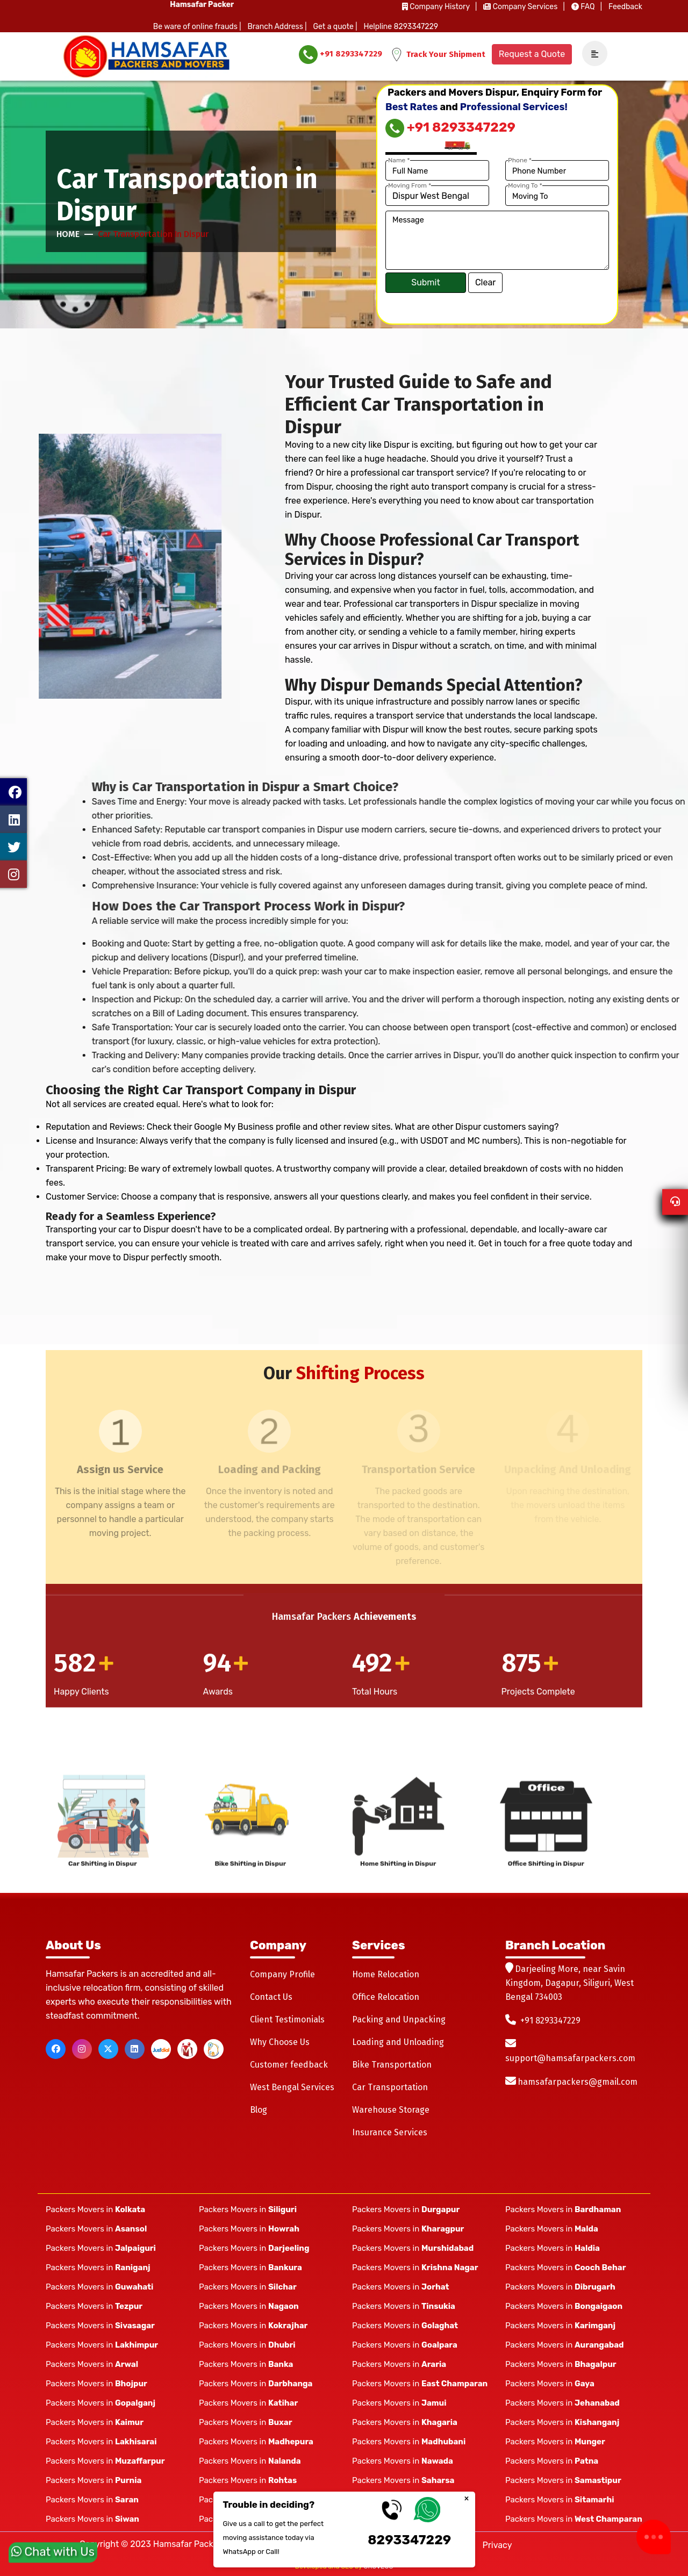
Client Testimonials (287, 2019)
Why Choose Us (280, 2042)
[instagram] (82, 2049)
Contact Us (271, 1997)
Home (68, 234)
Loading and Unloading (398, 2042)
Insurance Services (389, 2132)
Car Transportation (390, 2087)
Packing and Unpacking (399, 2019)
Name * (399, 160)
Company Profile (282, 1974)
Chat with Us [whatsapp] (53, 2548)
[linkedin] (135, 2049)
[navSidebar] (590, 54)
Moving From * (409, 185)
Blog (258, 2110)
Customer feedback (289, 2065)
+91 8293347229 (340, 54)
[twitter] (108, 2049)
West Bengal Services (292, 2087)
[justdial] (161, 2049)
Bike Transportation (392, 2065)
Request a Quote (532, 54)
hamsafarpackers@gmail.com (577, 2082)
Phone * (520, 160)
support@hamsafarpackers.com (570, 2058)
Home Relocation (385, 1974)
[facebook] (56, 2049)
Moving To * (525, 185)
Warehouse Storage (390, 2110)
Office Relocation (385, 1997)
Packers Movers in (95, 2209)
